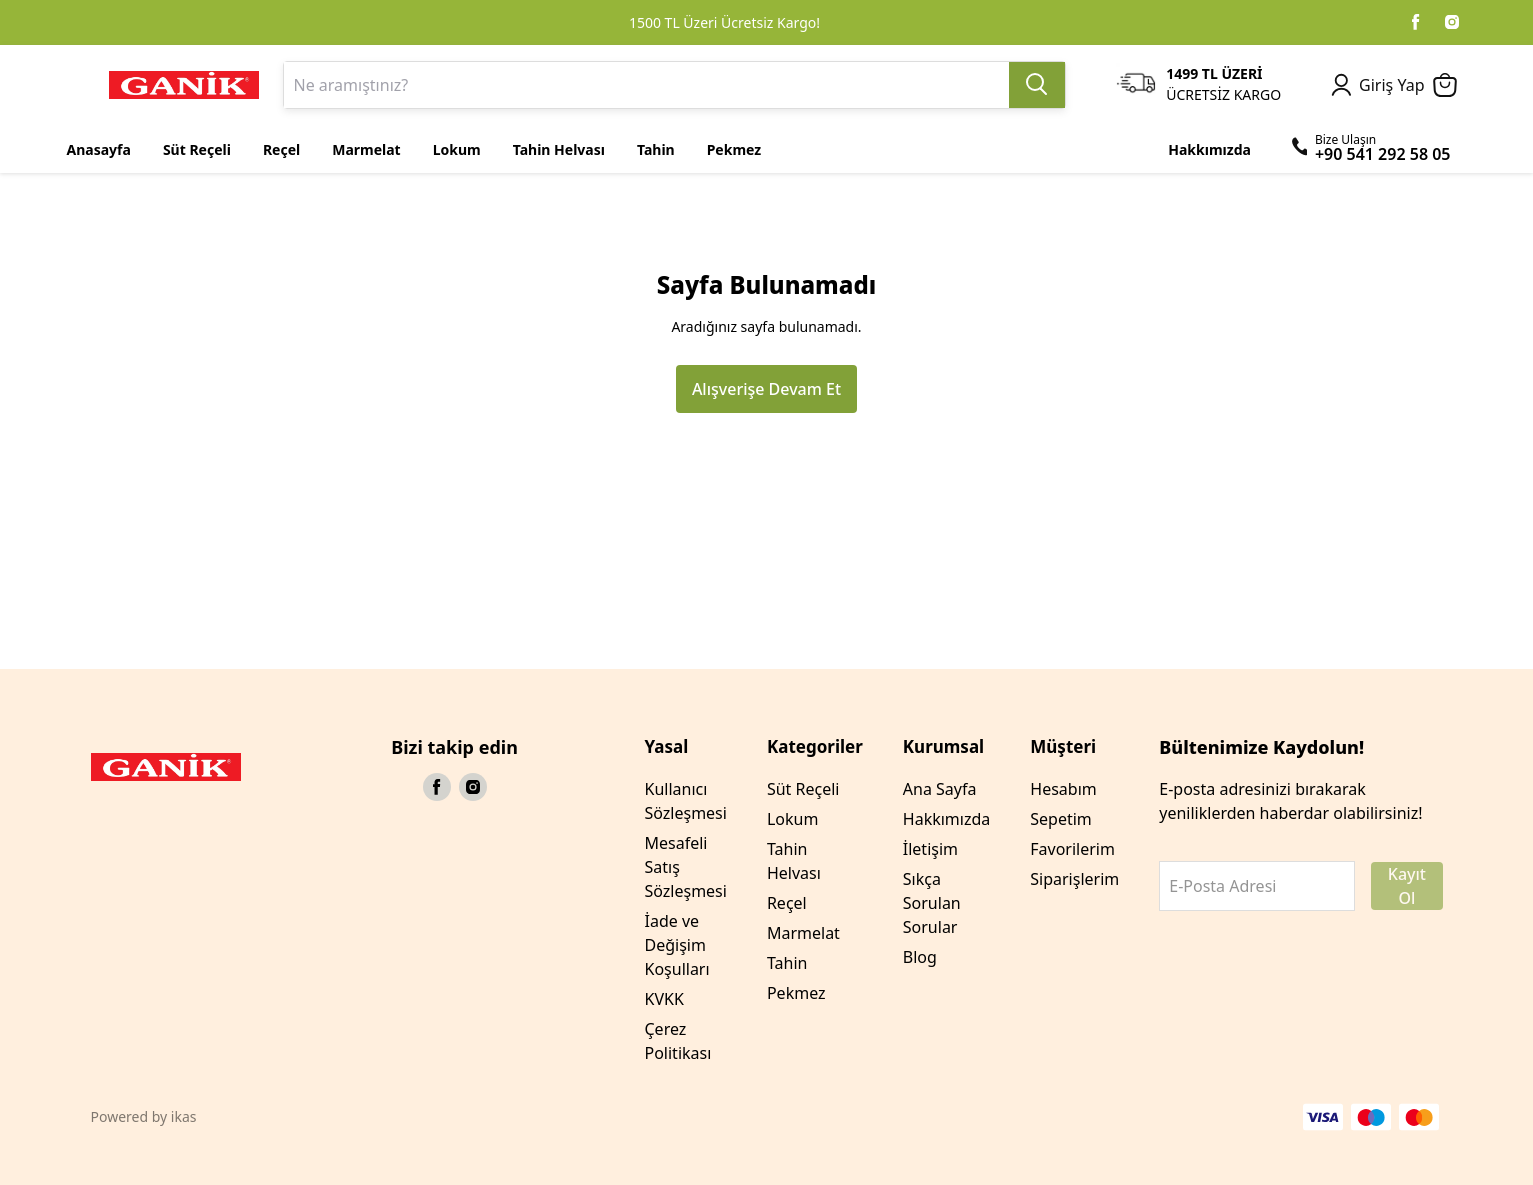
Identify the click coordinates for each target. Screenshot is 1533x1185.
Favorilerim (1072, 849)
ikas (184, 1116)
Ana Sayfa (940, 789)
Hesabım (1063, 789)
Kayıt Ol (1407, 886)
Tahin (787, 963)
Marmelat (803, 933)
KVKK (664, 999)
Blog (920, 957)
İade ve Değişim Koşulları (677, 945)
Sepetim (1061, 819)
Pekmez (796, 993)
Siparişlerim (1074, 879)
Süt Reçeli (803, 789)
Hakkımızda (946, 819)
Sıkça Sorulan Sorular (932, 903)
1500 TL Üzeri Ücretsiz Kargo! (724, 22)
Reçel (787, 903)
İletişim (930, 849)
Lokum (792, 819)
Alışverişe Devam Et (766, 389)
